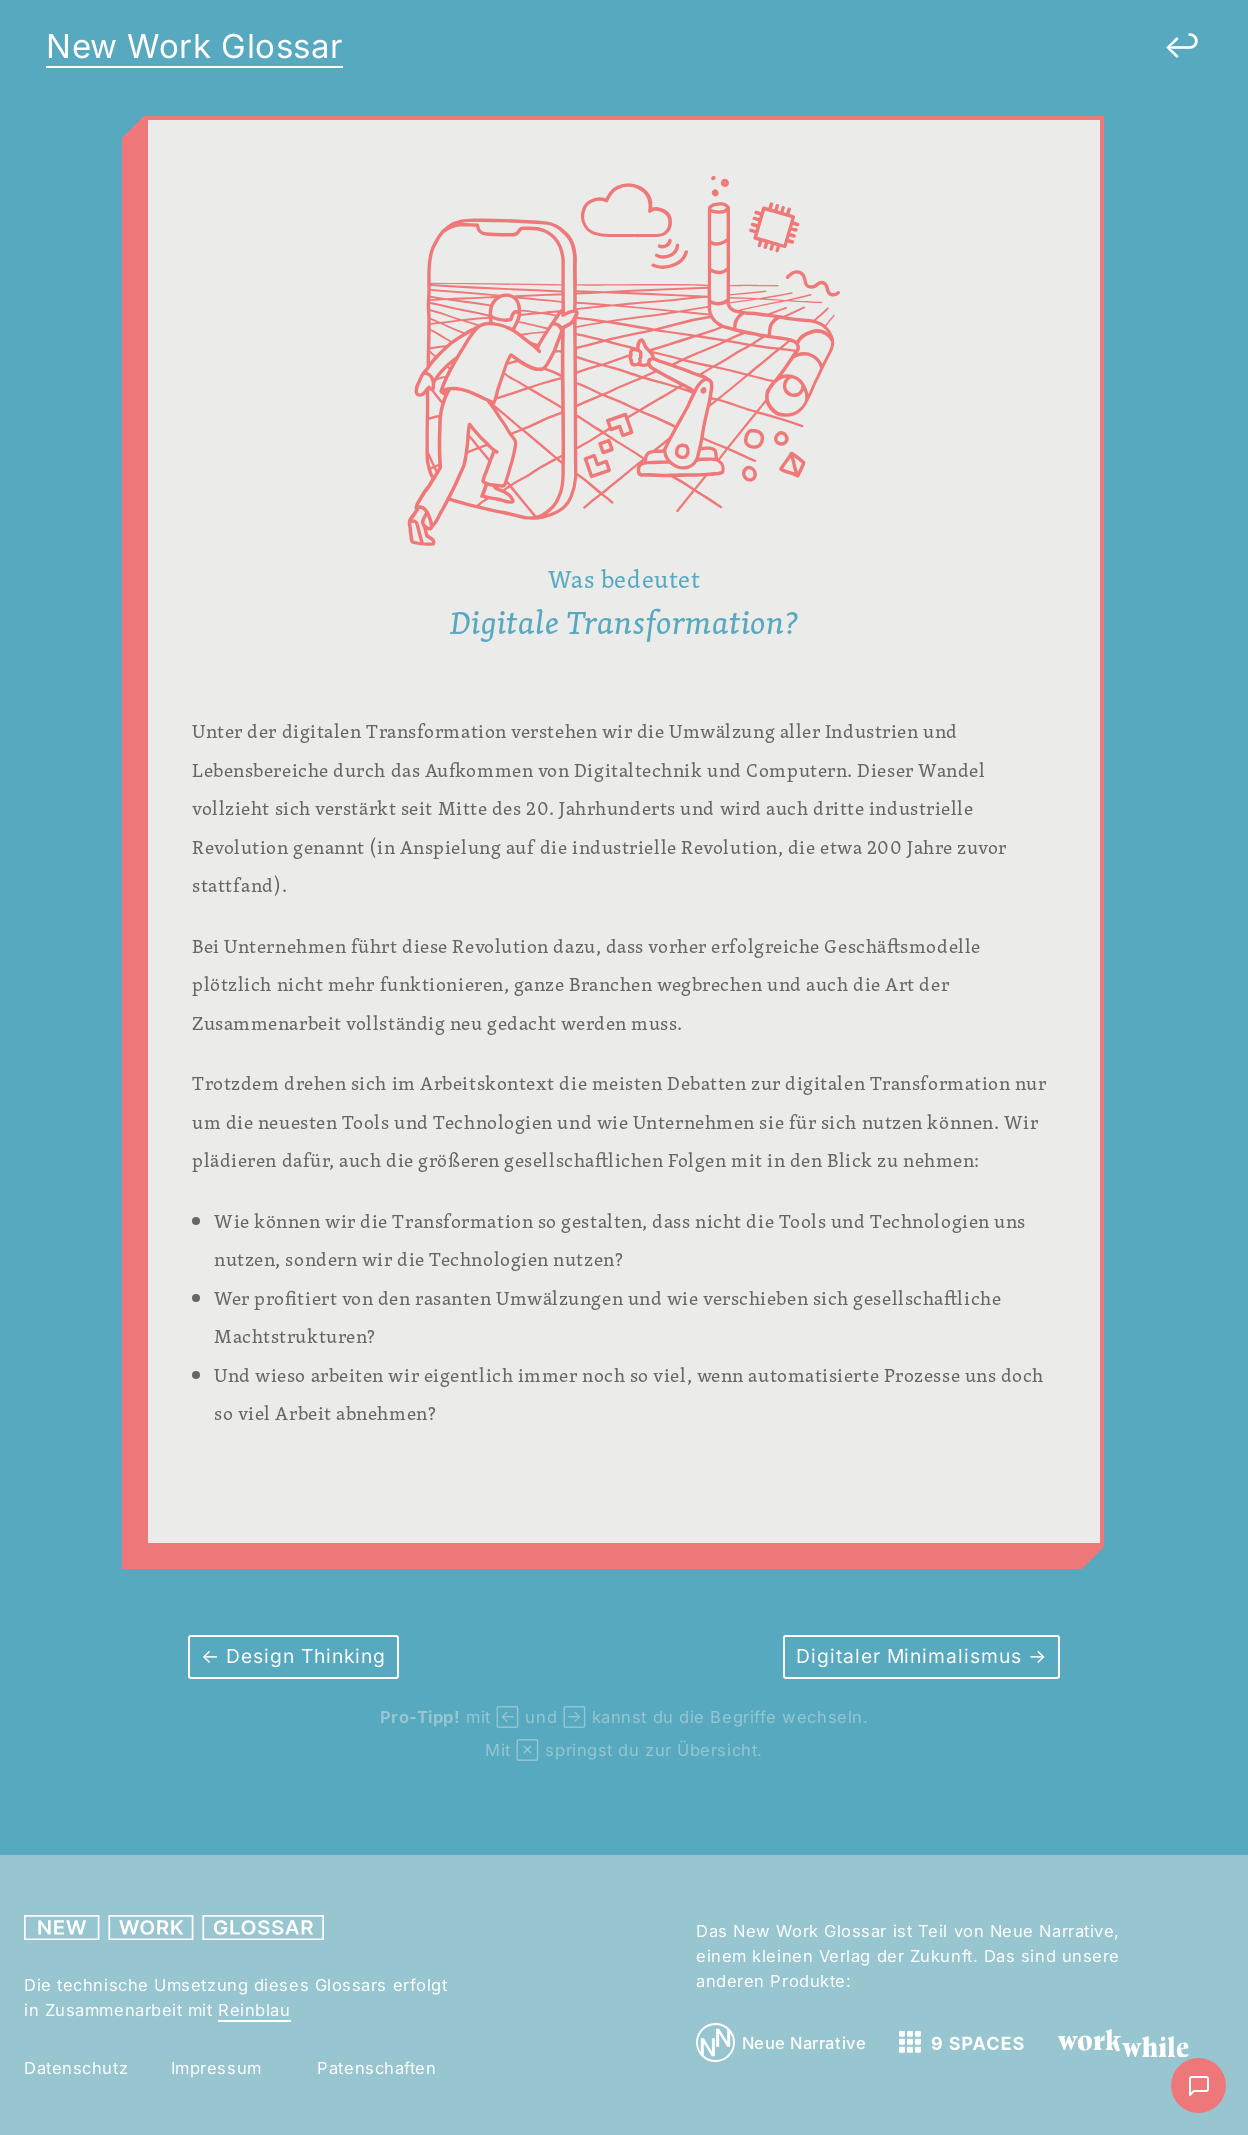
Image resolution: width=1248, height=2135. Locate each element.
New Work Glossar (194, 46)
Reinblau (254, 2010)
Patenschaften (376, 2068)
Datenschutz (76, 2068)
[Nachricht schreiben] (1198, 2085)
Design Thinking (303, 1656)
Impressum (216, 2068)
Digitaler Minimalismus (912, 1656)
